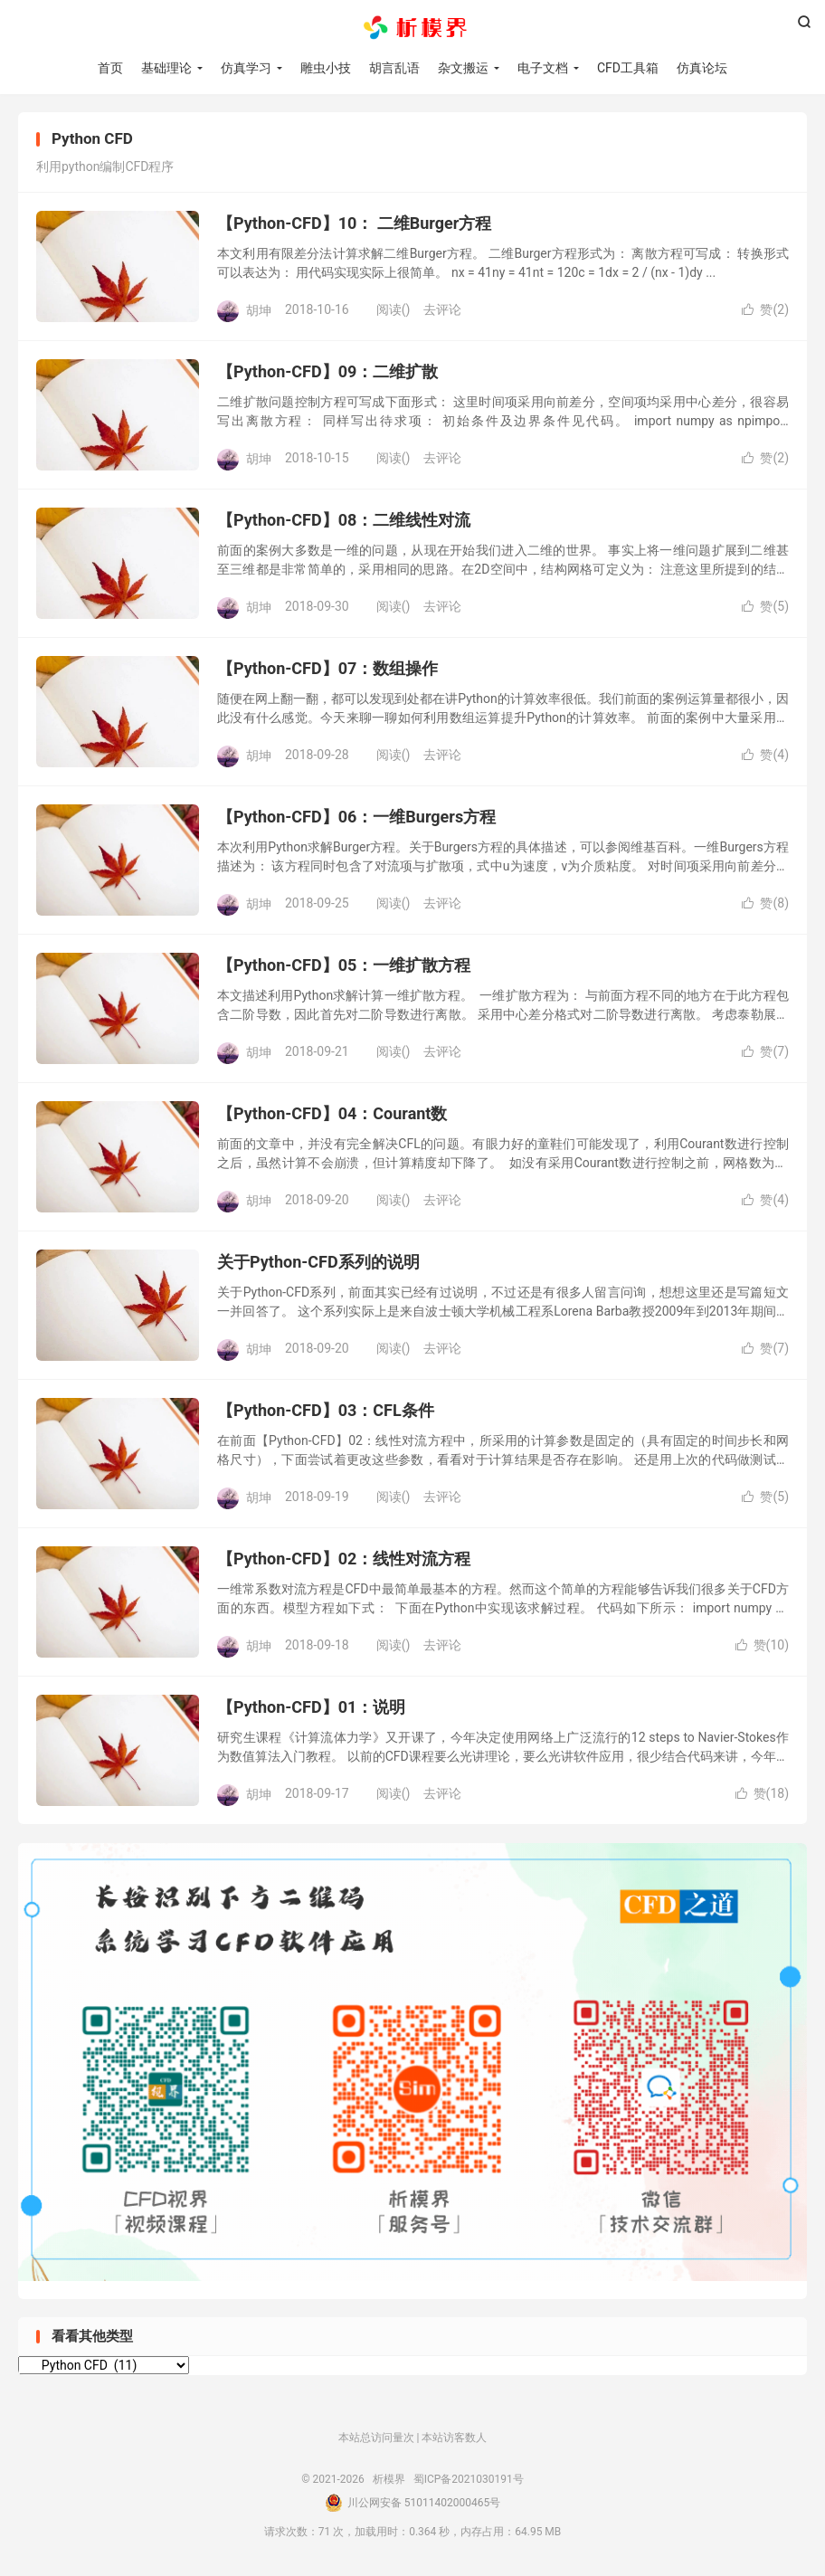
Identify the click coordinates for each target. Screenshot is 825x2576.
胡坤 (258, 309)
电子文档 (542, 68)
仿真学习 (246, 68)
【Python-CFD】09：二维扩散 (327, 371)
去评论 (442, 309)
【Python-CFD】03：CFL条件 (325, 1410)
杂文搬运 (463, 68)
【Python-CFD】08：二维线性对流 (343, 519)
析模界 (412, 28)
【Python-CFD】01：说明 (311, 1706)
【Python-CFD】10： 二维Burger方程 (354, 223)
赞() (765, 309)
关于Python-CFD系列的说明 (318, 1261)
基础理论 (166, 68)
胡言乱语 (394, 68)
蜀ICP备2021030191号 (468, 2479)
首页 (110, 68)
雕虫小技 (325, 68)
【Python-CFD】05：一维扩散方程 (343, 964)
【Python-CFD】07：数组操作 (327, 668)
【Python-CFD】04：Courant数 (332, 1113)
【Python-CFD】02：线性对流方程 (343, 1558)
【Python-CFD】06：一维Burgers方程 (356, 816)
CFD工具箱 (628, 68)
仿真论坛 (702, 68)
